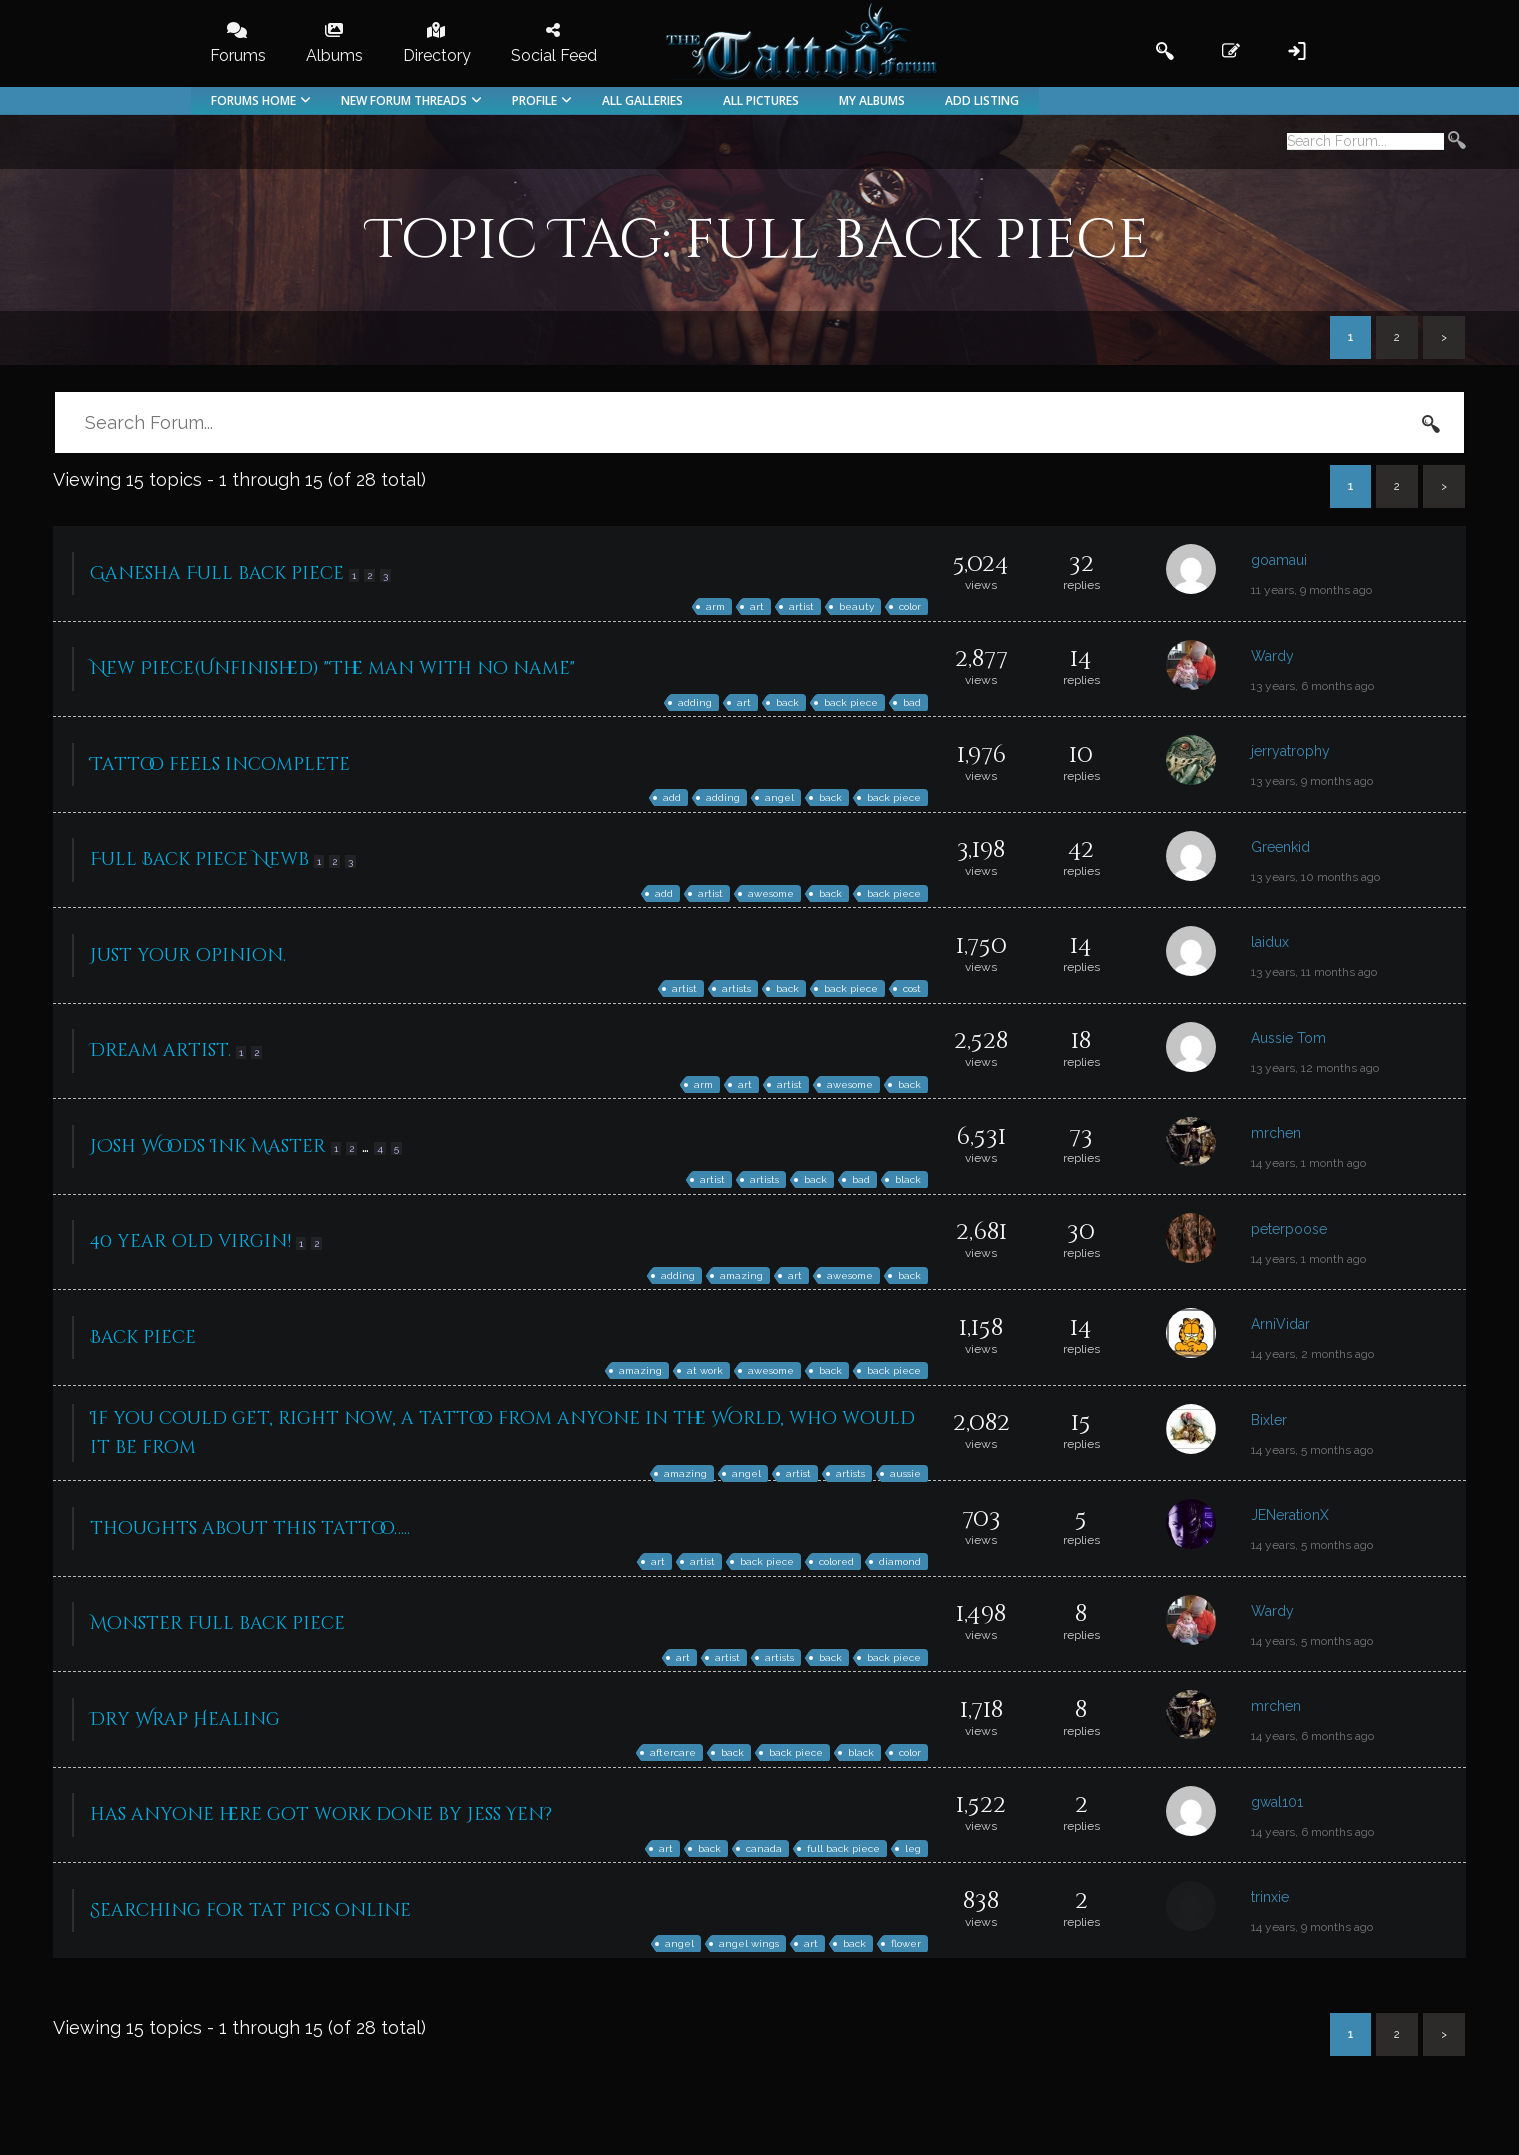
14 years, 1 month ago (1308, 1163)
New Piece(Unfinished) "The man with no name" (332, 668)
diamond (900, 1561)
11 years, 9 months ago (1311, 590)
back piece (851, 702)
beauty (856, 606)
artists (736, 988)
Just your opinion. (188, 955)
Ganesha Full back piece (217, 573)
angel (779, 797)
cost (912, 988)
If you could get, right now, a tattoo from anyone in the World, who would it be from (502, 1433)
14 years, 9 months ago (1312, 1927)
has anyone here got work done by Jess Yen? (321, 1814)
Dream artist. (160, 1050)
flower (906, 1943)
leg (913, 1848)
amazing (741, 1275)
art (757, 606)
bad (912, 702)
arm (715, 606)
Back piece (143, 1337)
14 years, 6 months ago (1312, 1736)
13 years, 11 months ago (1314, 972)
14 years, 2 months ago (1312, 1354)
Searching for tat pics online (250, 1910)
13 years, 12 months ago (1315, 1068)
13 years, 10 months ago (1315, 877)
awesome (771, 893)
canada (764, 1848)
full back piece (843, 1848)
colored (836, 1561)
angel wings (749, 1943)
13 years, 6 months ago (1312, 686)
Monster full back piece (217, 1623)
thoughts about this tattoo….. (250, 1528)
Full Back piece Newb (199, 859)
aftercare (673, 1752)
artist (801, 606)
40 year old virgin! (190, 1241)
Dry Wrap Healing (185, 1719)
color (910, 606)
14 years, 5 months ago (1312, 1450)
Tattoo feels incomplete (220, 764)
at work (705, 1370)
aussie (905, 1473)
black (908, 1179)
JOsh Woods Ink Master (208, 1146)
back (787, 702)
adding (695, 702)
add (672, 797)
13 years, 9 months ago (1312, 781)
